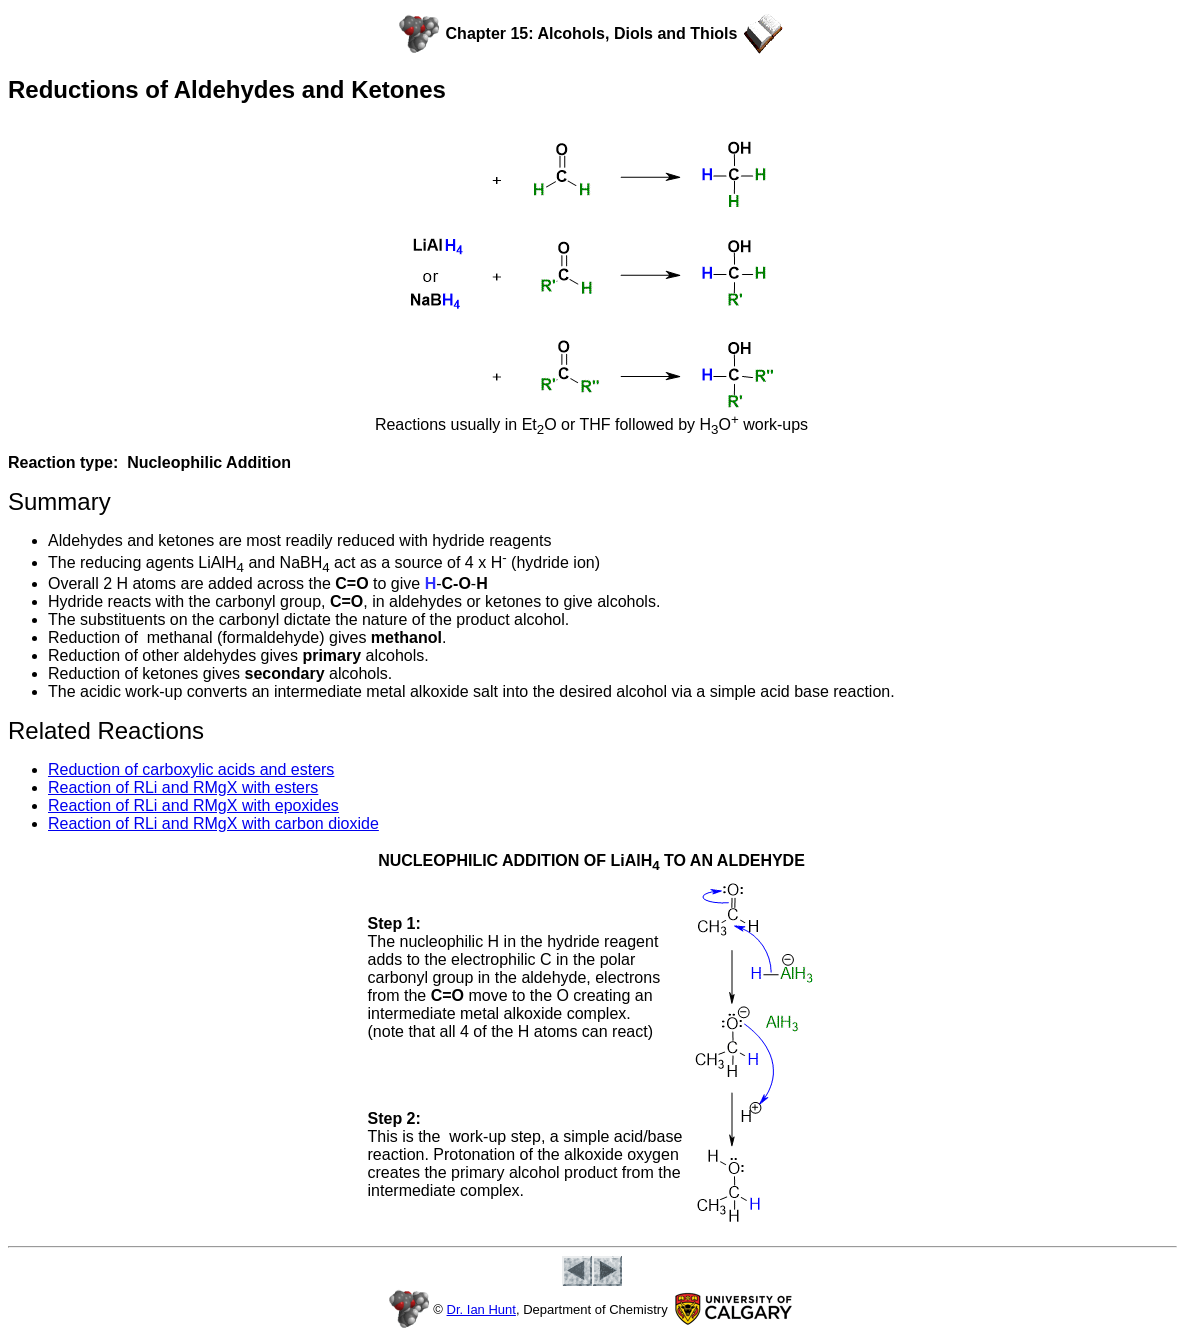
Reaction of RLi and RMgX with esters (183, 787)
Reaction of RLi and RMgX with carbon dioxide (213, 823)
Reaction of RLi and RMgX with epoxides (193, 805)
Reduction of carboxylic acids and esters (191, 769)
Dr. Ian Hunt (481, 1309)
